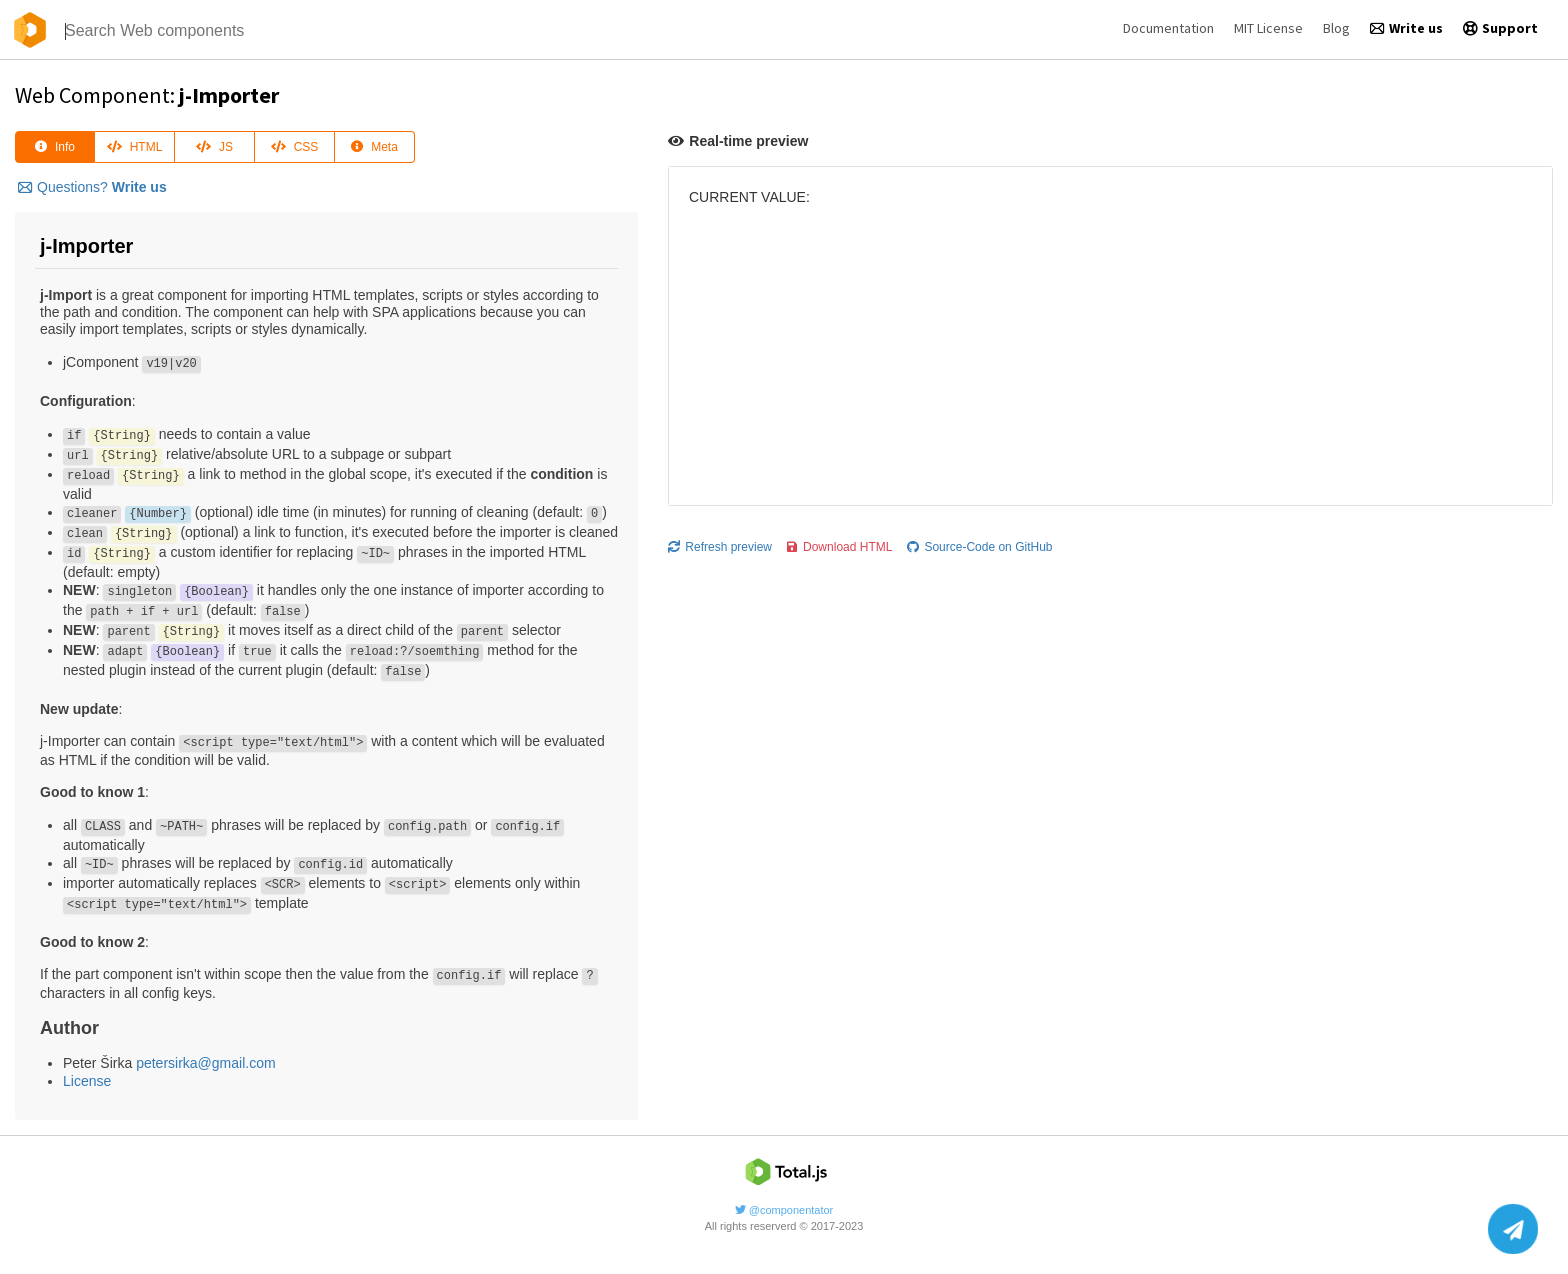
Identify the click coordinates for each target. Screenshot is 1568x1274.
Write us (1406, 28)
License (87, 1081)
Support (1500, 28)
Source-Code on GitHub (979, 547)
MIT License (1268, 28)
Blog (1336, 28)
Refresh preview (720, 547)
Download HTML (839, 547)
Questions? (92, 187)
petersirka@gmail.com (205, 1063)
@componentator (784, 1210)
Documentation (1168, 28)
